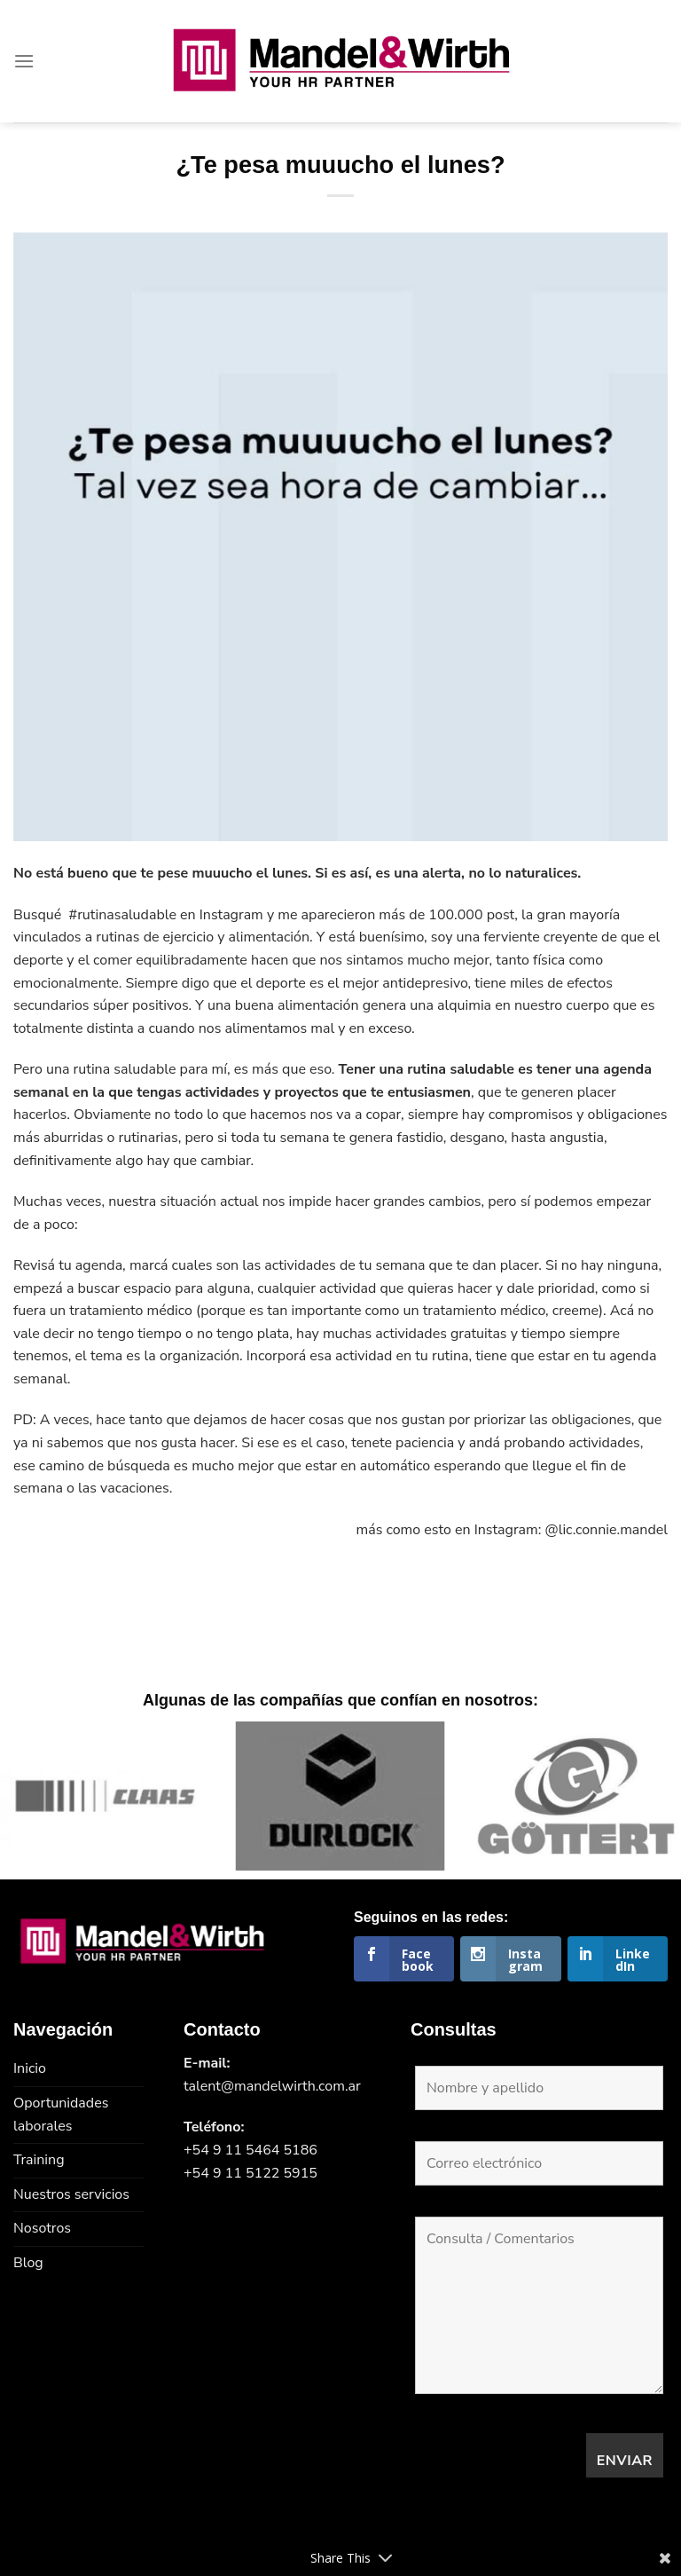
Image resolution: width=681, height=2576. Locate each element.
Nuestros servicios (71, 2194)
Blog (28, 2263)
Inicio (29, 2068)
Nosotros (42, 2228)
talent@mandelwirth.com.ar (272, 2086)
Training (39, 2160)
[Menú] (24, 61)
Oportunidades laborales (60, 2114)
